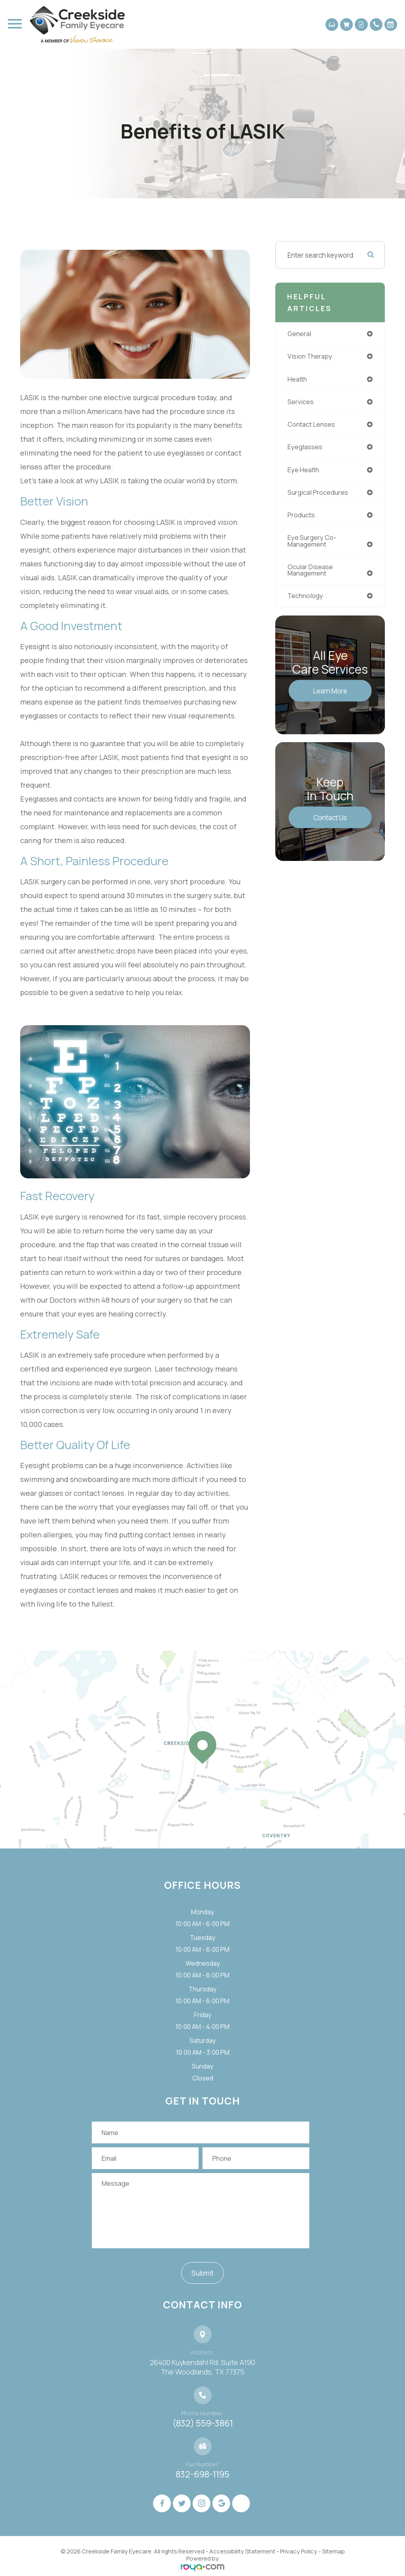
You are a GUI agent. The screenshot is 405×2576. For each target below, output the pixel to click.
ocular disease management (311, 574)
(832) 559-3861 (202, 2423)
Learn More (330, 695)
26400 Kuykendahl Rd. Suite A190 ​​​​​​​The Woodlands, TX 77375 (202, 2367)
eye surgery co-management (312, 544)
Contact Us (330, 821)
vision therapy (311, 356)
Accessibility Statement (242, 2551)
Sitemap (333, 2551)
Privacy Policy (298, 2551)
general (300, 333)
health (298, 379)
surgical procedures (319, 495)
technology (306, 600)
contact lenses (312, 425)
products (302, 517)
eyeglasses (305, 449)
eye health (304, 472)
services (301, 402)
